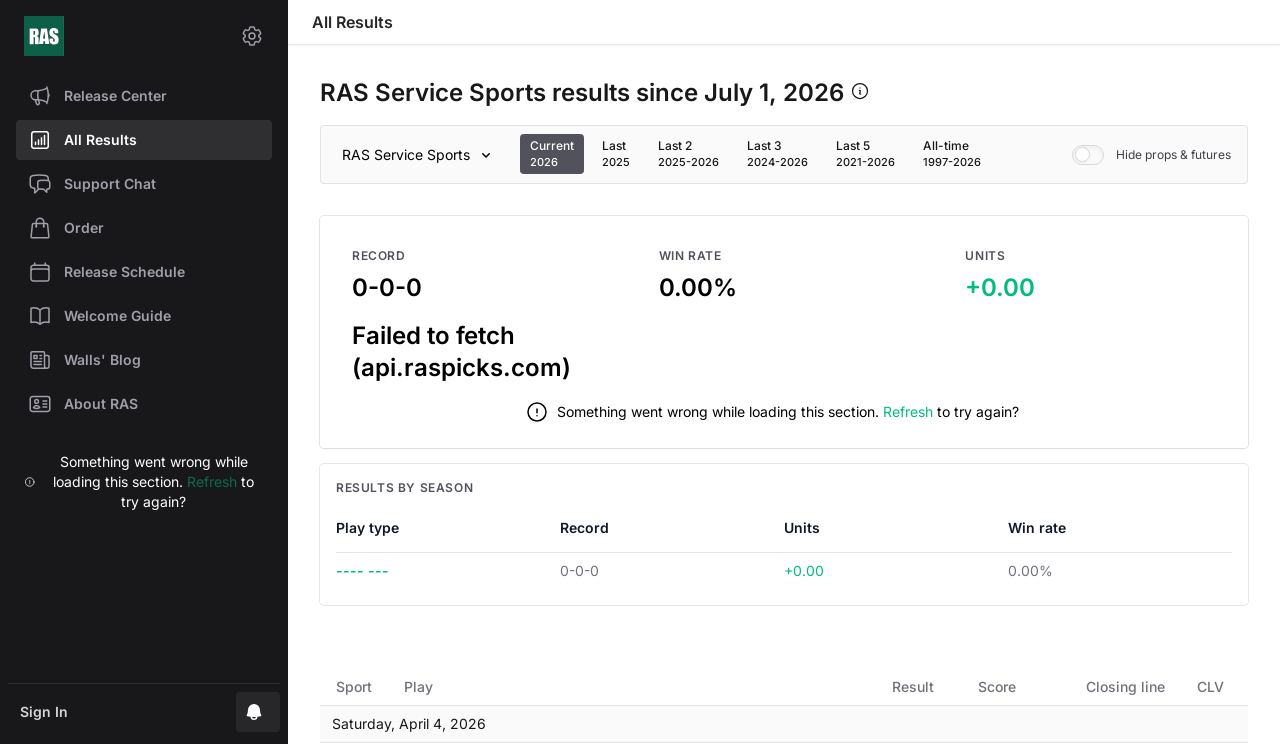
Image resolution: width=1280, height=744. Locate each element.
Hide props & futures (1151, 155)
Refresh (212, 481)
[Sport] (420, 155)
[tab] (552, 154)
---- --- (362, 570)
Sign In (44, 711)
